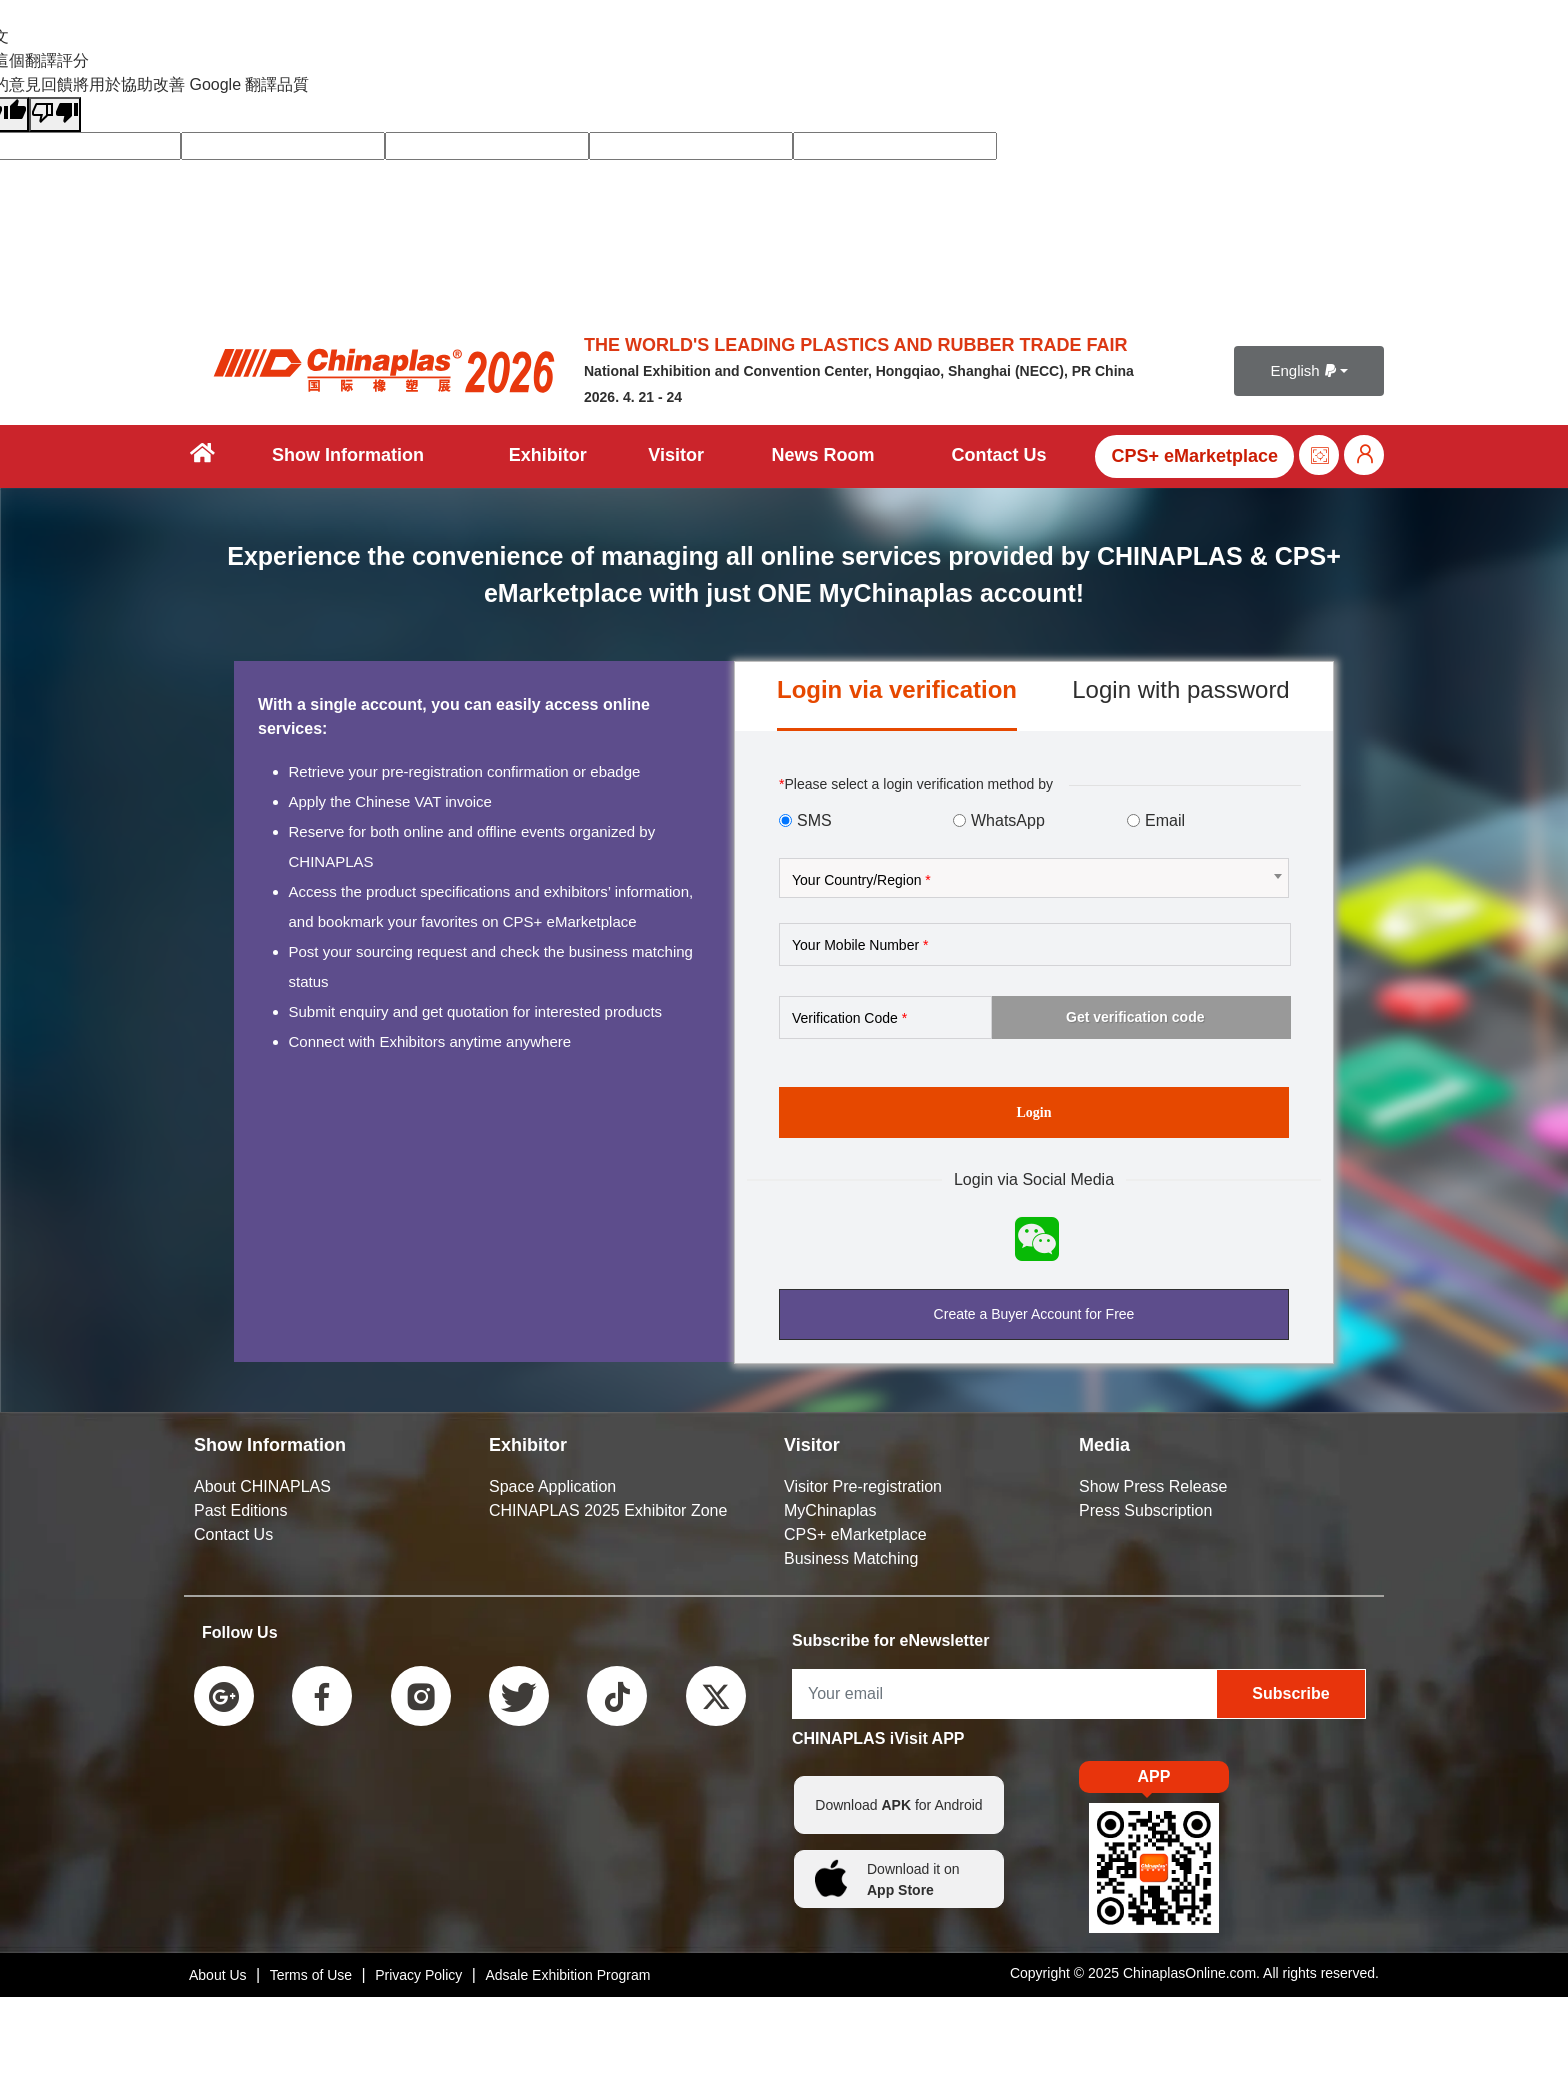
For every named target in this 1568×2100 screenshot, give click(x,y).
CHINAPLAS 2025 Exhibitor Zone (608, 1510)
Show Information (348, 455)
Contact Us (998, 455)
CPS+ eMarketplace (1194, 456)
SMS (814, 820)
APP (1154, 1780)
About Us (218, 1975)
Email (1165, 820)
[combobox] (1034, 878)
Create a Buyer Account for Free (1034, 1314)
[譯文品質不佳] (55, 114)
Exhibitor (548, 455)
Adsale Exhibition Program (567, 1975)
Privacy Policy (418, 1975)
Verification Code (849, 1018)
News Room (822, 455)
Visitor (676, 455)
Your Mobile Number (860, 945)
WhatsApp (1008, 820)
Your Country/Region (861, 880)
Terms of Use (311, 1975)
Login (1033, 1112)
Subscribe (1290, 1693)
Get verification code (1135, 1017)
